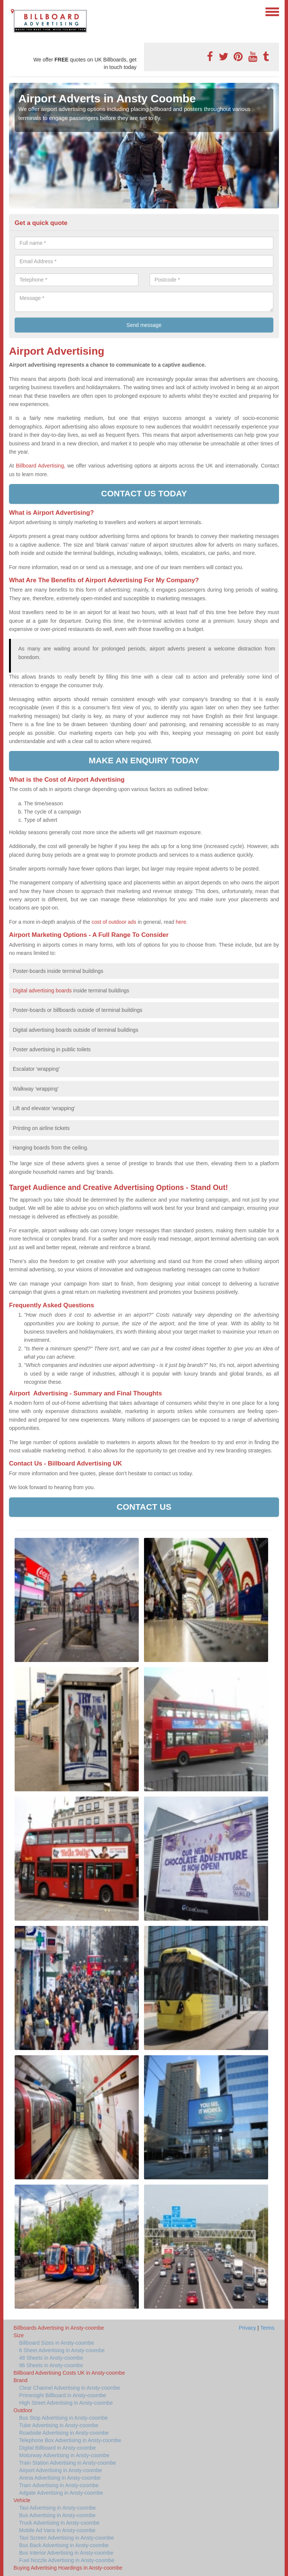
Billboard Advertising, (40, 466)
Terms (267, 2328)
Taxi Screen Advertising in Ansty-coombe (66, 2538)
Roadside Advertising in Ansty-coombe (64, 2433)
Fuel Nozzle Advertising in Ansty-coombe (66, 2560)
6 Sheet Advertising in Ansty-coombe (62, 2350)
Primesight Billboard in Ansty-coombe (62, 2395)
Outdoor (23, 2410)
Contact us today (144, 493)
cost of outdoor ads (114, 922)
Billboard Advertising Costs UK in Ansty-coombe (69, 2373)
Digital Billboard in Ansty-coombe (57, 2448)
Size (19, 2335)
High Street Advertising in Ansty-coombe (66, 2403)
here (181, 922)
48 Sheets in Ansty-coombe (51, 2358)
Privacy (247, 2328)
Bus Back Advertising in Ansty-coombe (64, 2545)
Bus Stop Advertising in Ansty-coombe (63, 2418)
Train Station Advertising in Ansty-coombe (67, 2463)
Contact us (144, 1507)
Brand (20, 2380)
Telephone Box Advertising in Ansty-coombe (70, 2440)
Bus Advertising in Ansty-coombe (57, 2515)
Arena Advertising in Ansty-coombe (59, 2478)
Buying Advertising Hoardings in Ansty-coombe (68, 2568)
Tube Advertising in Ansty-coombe (58, 2425)
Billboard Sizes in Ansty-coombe (56, 2343)
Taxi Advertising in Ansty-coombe (57, 2508)
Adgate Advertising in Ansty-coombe (61, 2493)
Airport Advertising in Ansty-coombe (60, 2470)
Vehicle (22, 2500)
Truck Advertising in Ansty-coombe (59, 2523)
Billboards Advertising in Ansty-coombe (59, 2328)
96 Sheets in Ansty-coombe (51, 2365)
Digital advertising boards (42, 991)
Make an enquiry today (144, 760)
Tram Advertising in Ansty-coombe (59, 2485)
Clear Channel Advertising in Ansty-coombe (69, 2388)
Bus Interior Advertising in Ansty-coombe (66, 2553)
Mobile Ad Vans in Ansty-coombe (57, 2530)
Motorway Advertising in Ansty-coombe (64, 2455)
